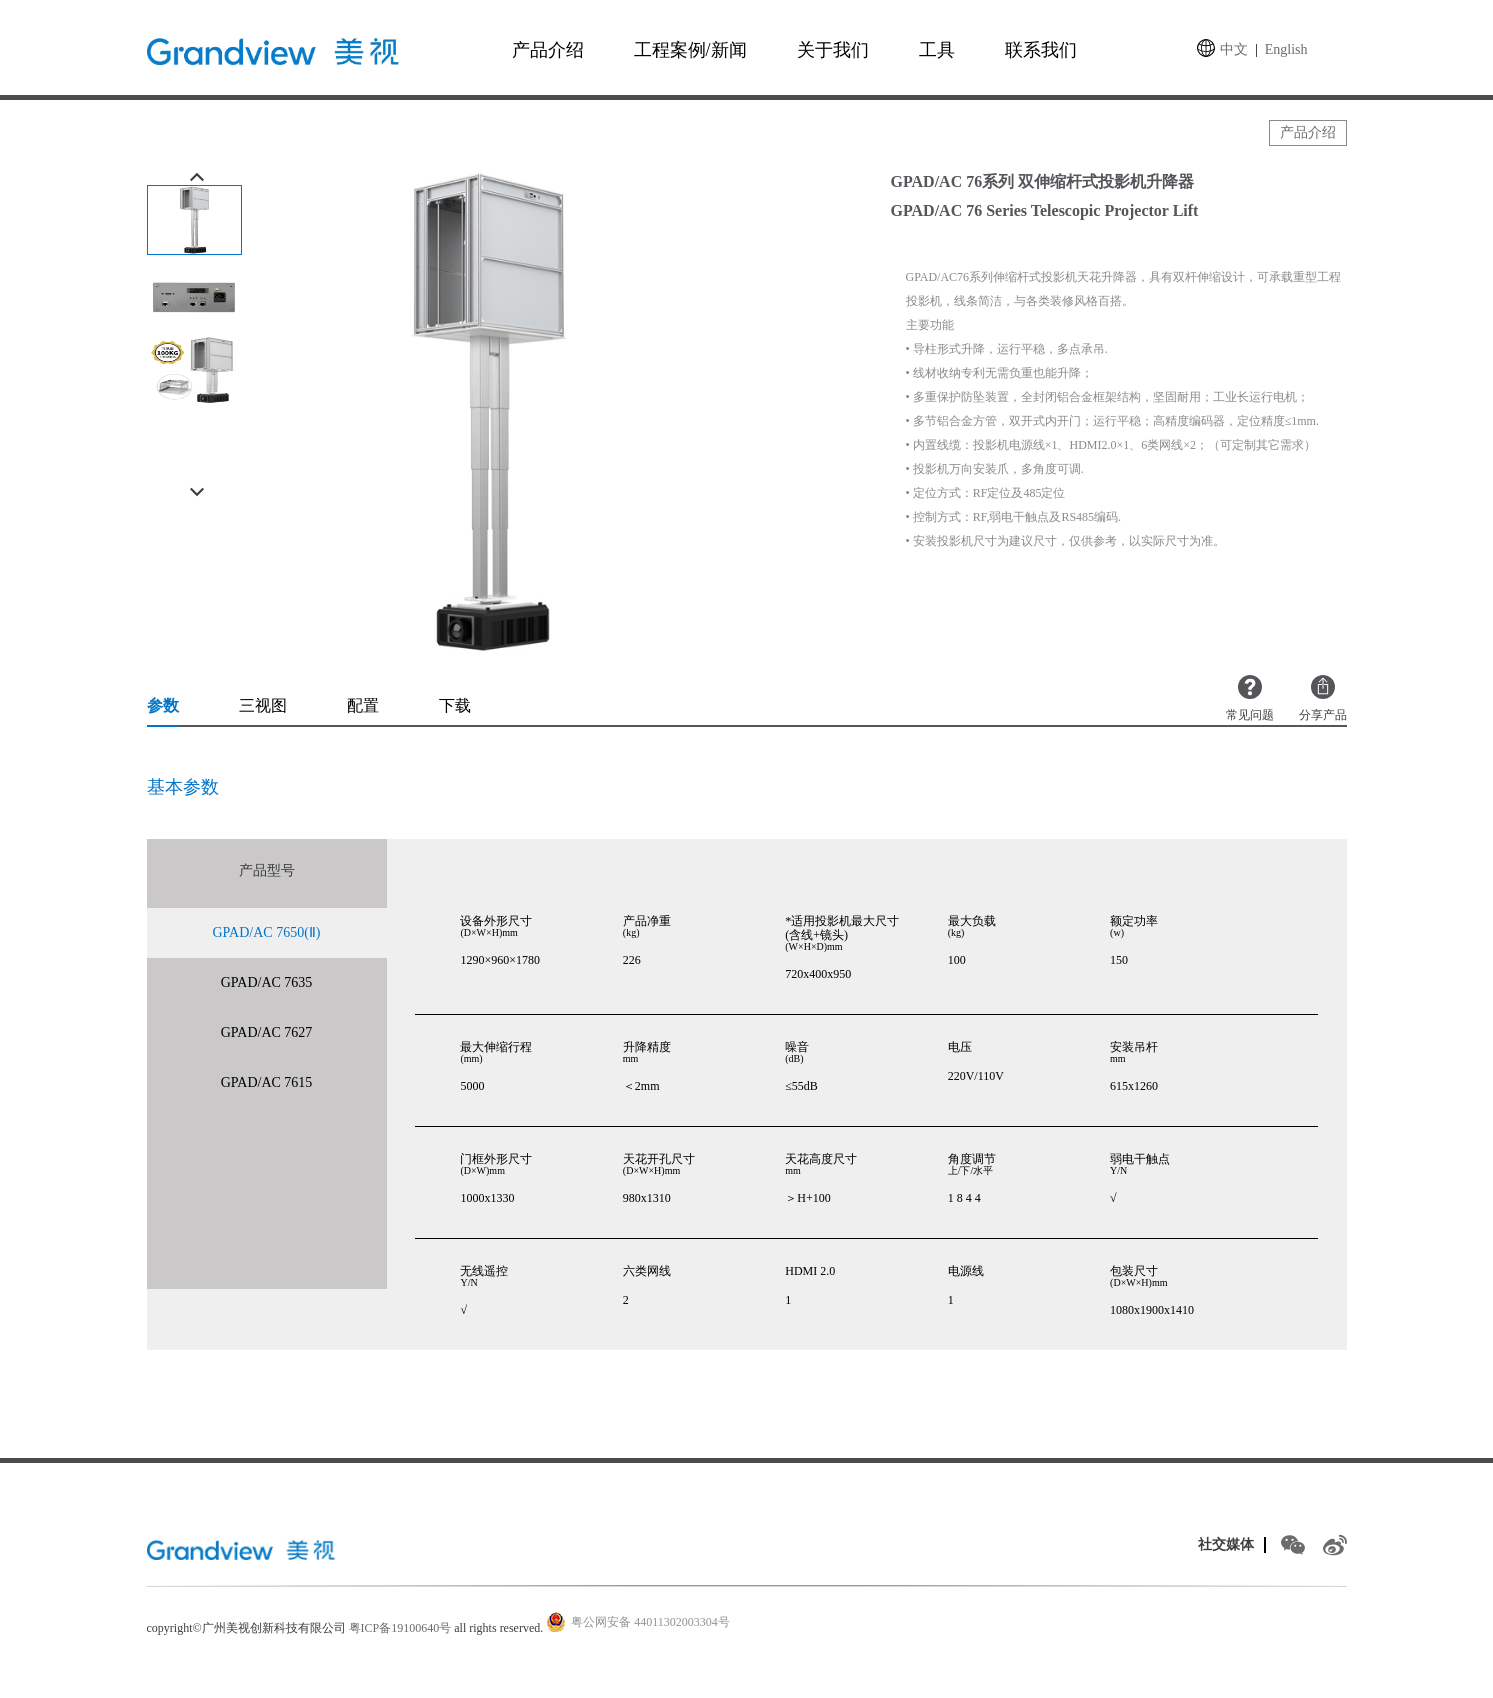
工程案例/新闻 (690, 50)
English (1286, 49)
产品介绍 (548, 50)
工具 (937, 50)
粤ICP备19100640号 (400, 1628)
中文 (1234, 49)
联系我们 (1041, 50)
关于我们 (833, 50)
